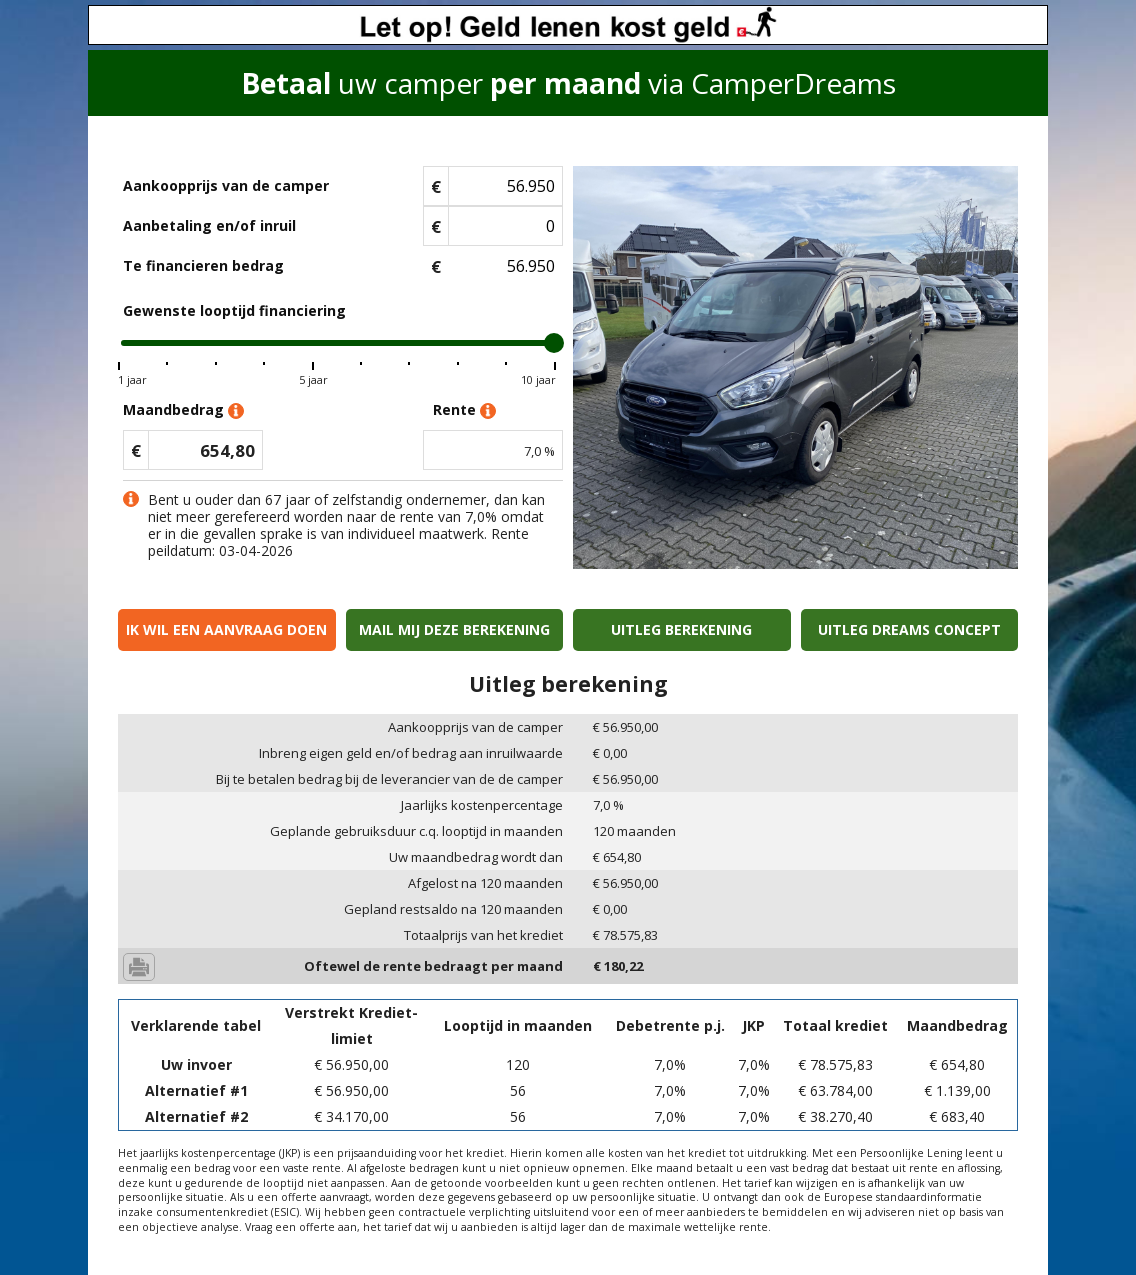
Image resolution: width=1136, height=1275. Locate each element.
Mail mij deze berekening (454, 629)
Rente (464, 410)
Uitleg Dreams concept (909, 629)
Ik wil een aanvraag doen (226, 629)
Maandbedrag (183, 410)
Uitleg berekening (681, 629)
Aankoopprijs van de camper (226, 185)
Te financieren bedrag (203, 265)
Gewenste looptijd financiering (234, 310)
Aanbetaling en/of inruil (209, 225)
